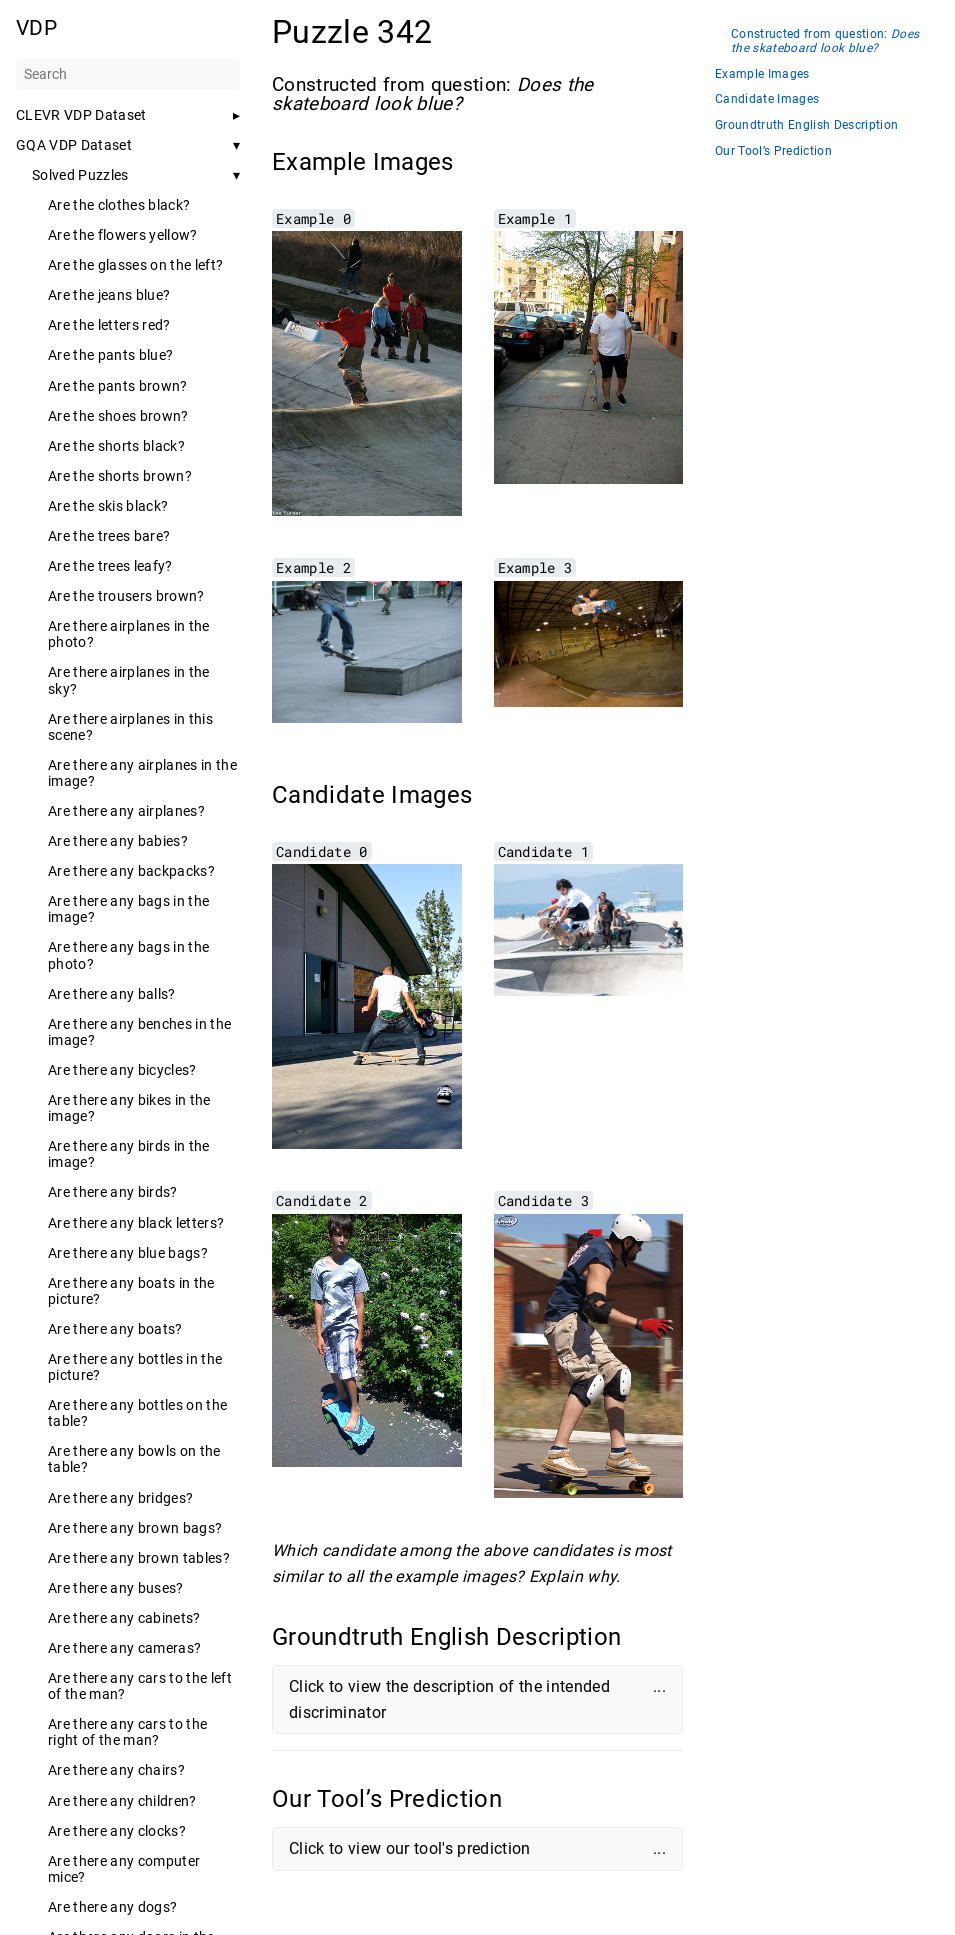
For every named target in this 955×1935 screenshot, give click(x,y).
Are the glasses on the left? (135, 265)
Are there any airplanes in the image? (142, 773)
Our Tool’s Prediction (773, 151)
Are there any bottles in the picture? (135, 1367)
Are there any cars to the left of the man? (140, 1686)
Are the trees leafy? (110, 566)
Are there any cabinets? (124, 1618)
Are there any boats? (115, 1329)
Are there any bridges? (120, 1498)
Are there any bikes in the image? (129, 1108)
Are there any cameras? (124, 1648)
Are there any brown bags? (135, 1528)
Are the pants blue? (110, 355)
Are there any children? (122, 1801)
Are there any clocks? (117, 1831)
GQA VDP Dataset (74, 145)
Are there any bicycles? (122, 1070)
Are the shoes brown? (118, 416)
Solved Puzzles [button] (80, 175)
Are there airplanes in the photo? (129, 634)
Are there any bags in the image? (128, 909)
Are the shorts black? (116, 446)
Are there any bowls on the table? (134, 1459)
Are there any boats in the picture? (131, 1291)
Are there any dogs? (112, 1907)
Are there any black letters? (136, 1223)
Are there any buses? (116, 1588)
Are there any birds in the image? (129, 1154)
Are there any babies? (118, 841)
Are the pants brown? (118, 386)
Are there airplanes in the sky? (129, 680)
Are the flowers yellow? (123, 235)
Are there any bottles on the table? (137, 1413)
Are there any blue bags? (128, 1253)
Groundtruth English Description (806, 125)
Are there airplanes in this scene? (130, 727)
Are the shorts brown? (120, 476)
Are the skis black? (108, 506)
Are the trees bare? (109, 536)
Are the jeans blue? (109, 295)
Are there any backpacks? (131, 871)
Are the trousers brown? (126, 596)
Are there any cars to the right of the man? (127, 1732)
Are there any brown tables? (139, 1558)
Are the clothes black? (119, 205)
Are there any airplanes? (126, 811)
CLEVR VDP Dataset (81, 115)
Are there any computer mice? (124, 1869)
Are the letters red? (109, 325)
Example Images (762, 74)
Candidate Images (767, 99)
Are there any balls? (112, 994)
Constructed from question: (825, 41)
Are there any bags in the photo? (128, 955)
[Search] (128, 74)
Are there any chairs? (116, 1770)
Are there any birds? (113, 1192)
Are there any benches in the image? (139, 1032)
